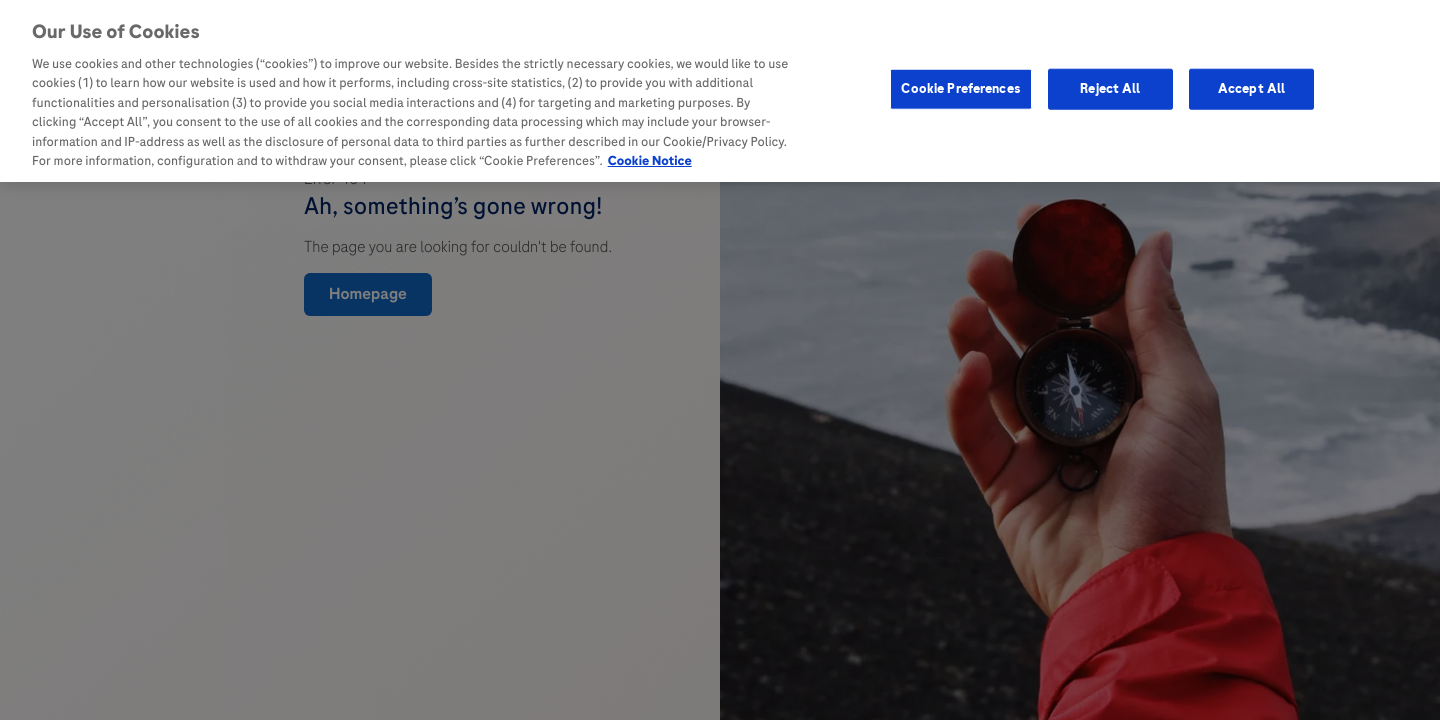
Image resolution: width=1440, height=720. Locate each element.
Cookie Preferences (960, 86)
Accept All (1251, 86)
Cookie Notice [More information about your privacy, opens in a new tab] (650, 159)
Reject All (1110, 86)
